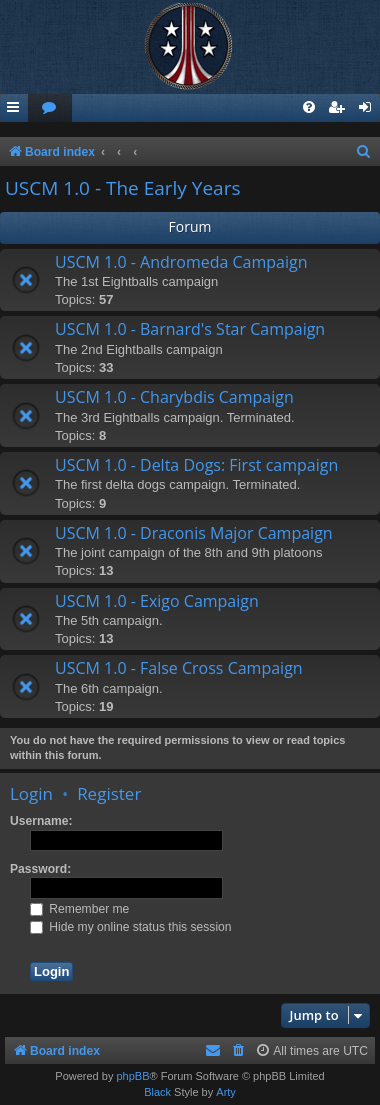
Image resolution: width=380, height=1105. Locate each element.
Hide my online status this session (131, 927)
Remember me (79, 909)
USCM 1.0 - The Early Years (123, 188)
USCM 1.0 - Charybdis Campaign (174, 397)
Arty (226, 1092)
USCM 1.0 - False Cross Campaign (179, 668)
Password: (40, 869)
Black (157, 1092)
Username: (41, 821)
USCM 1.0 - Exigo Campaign (157, 601)
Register (109, 793)
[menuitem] (50, 108)
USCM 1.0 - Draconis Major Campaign (194, 533)
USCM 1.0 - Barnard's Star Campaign (190, 329)
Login (31, 793)
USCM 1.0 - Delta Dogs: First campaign (196, 465)
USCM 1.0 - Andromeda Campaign (181, 262)
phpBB (132, 1076)
